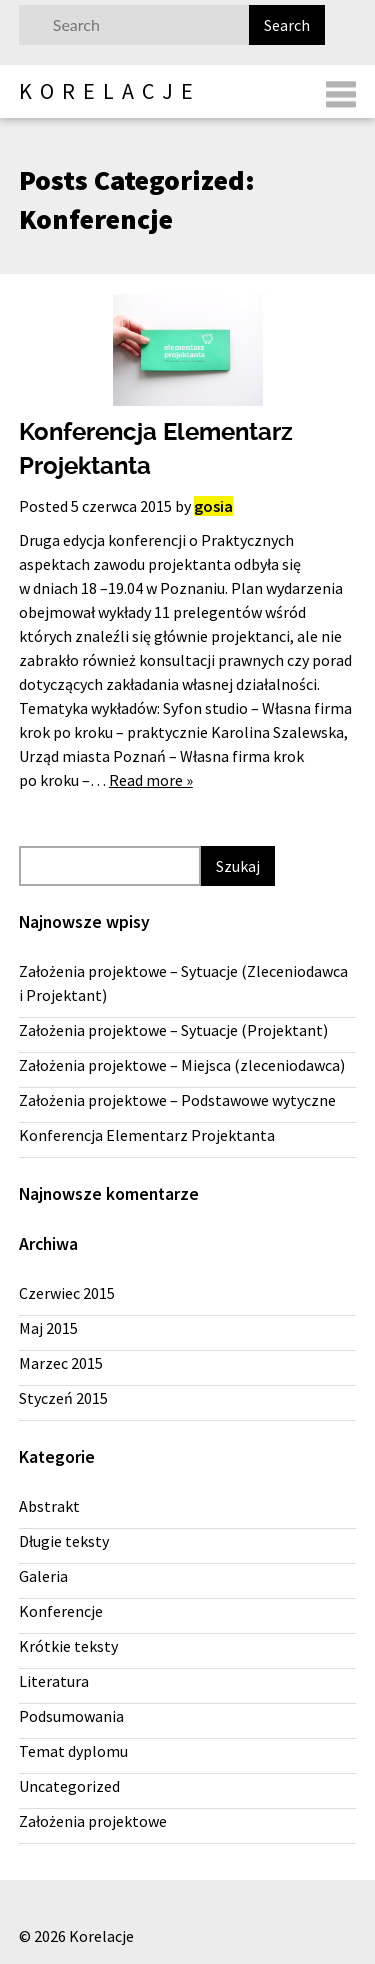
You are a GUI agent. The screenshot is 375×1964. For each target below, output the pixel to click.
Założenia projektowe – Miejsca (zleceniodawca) (182, 1065)
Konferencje (61, 1611)
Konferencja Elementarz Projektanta (147, 1135)
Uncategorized (69, 1786)
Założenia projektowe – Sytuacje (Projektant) (173, 1030)
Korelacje (110, 91)
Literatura (54, 1681)
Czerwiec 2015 (67, 1293)
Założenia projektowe (93, 1821)
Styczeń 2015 (63, 1398)
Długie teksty (64, 1541)
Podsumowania (71, 1716)
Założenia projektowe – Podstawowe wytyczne (177, 1100)
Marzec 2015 (61, 1363)
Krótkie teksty (68, 1646)
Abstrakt (49, 1506)
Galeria (43, 1576)
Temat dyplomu (73, 1751)
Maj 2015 (48, 1328)
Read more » (151, 780)
